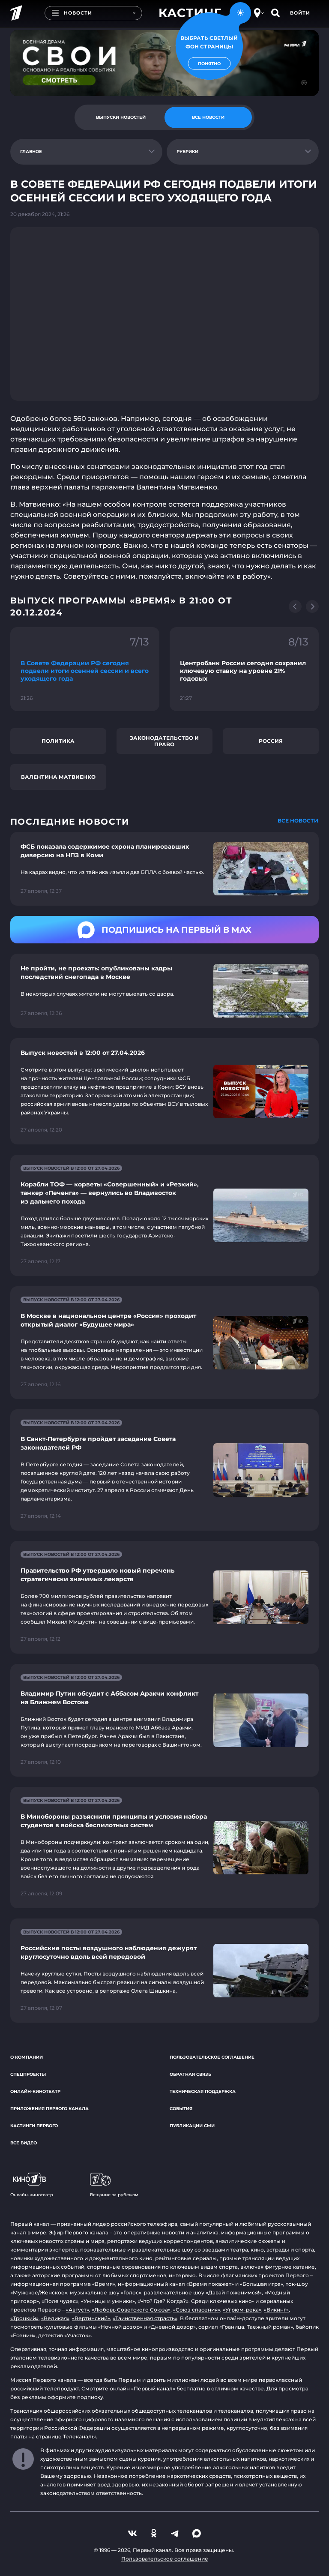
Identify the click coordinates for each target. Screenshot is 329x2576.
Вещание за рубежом (114, 2185)
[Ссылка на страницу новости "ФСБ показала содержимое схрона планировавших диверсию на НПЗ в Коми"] (164, 869)
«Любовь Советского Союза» (131, 2309)
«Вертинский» (91, 2318)
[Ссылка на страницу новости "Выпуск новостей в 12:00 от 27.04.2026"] (164, 1091)
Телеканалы (79, 2436)
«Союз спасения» (196, 2309)
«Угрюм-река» (242, 2309)
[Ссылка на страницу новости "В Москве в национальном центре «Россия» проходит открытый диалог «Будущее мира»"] (164, 1343)
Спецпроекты (28, 2074)
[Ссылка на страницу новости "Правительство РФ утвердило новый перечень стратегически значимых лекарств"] (164, 1597)
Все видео (23, 2143)
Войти (300, 13)
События (181, 2108)
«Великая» (55, 2318)
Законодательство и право (164, 741)
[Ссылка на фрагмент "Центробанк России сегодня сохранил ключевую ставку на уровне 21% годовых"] (244, 669)
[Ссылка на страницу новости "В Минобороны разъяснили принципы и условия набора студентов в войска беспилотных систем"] (164, 1847)
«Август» (77, 2309)
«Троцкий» (24, 2318)
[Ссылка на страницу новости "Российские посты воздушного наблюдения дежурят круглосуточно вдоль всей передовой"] (164, 1970)
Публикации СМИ (192, 2126)
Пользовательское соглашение (212, 2057)
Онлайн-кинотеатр (35, 2091)
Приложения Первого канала (49, 2108)
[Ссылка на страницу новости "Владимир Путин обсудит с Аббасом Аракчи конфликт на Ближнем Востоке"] (164, 1720)
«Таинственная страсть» (145, 2318)
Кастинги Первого (34, 2126)
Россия (271, 741)
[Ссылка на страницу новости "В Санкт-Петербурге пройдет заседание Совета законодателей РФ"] (164, 1470)
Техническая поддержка (203, 2091)
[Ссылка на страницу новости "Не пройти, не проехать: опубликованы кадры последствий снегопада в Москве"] (164, 991)
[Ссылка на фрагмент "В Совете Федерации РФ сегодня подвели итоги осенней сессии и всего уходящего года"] (84, 669)
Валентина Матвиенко (58, 777)
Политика (58, 741)
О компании (26, 2057)
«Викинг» (276, 2309)
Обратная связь (190, 2074)
